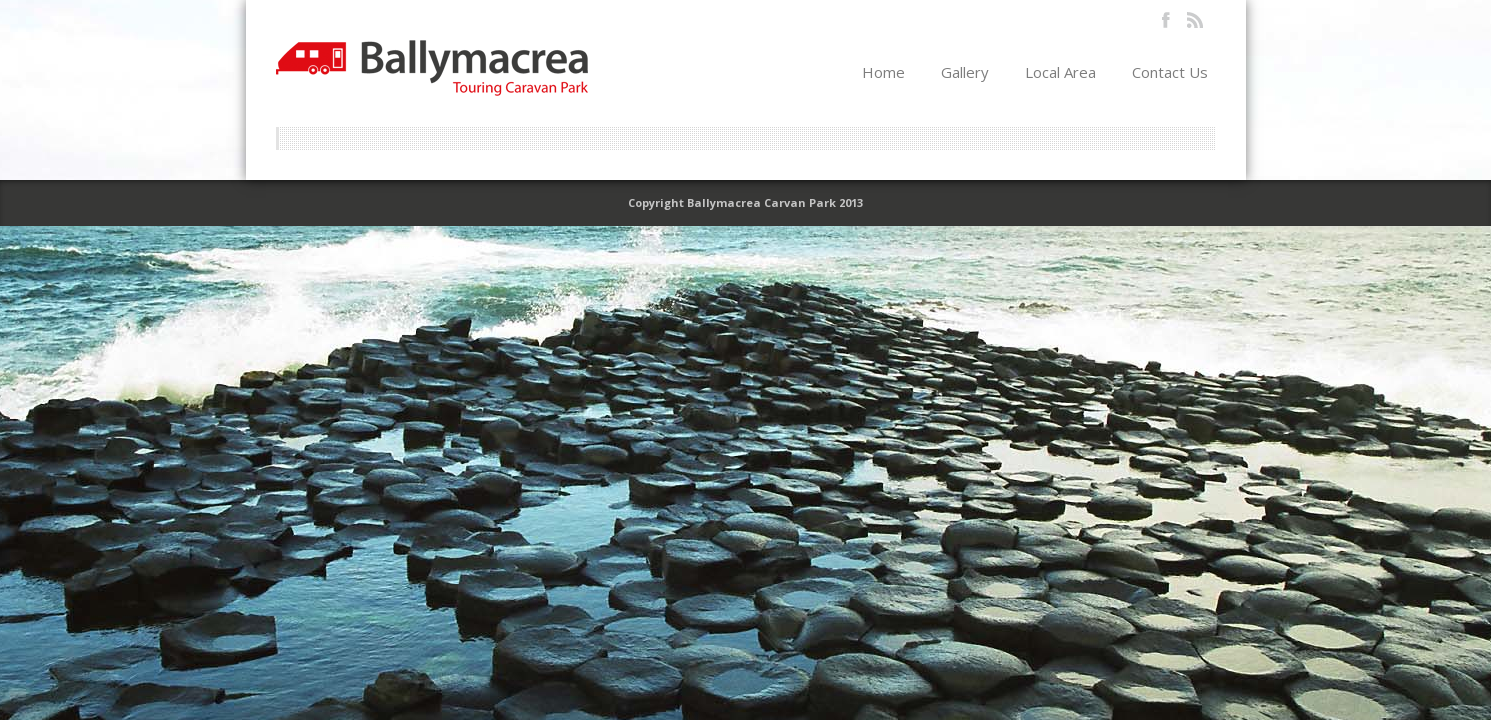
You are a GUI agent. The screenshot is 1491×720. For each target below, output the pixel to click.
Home (883, 72)
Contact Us (1170, 72)
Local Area (1060, 72)
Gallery (965, 72)
